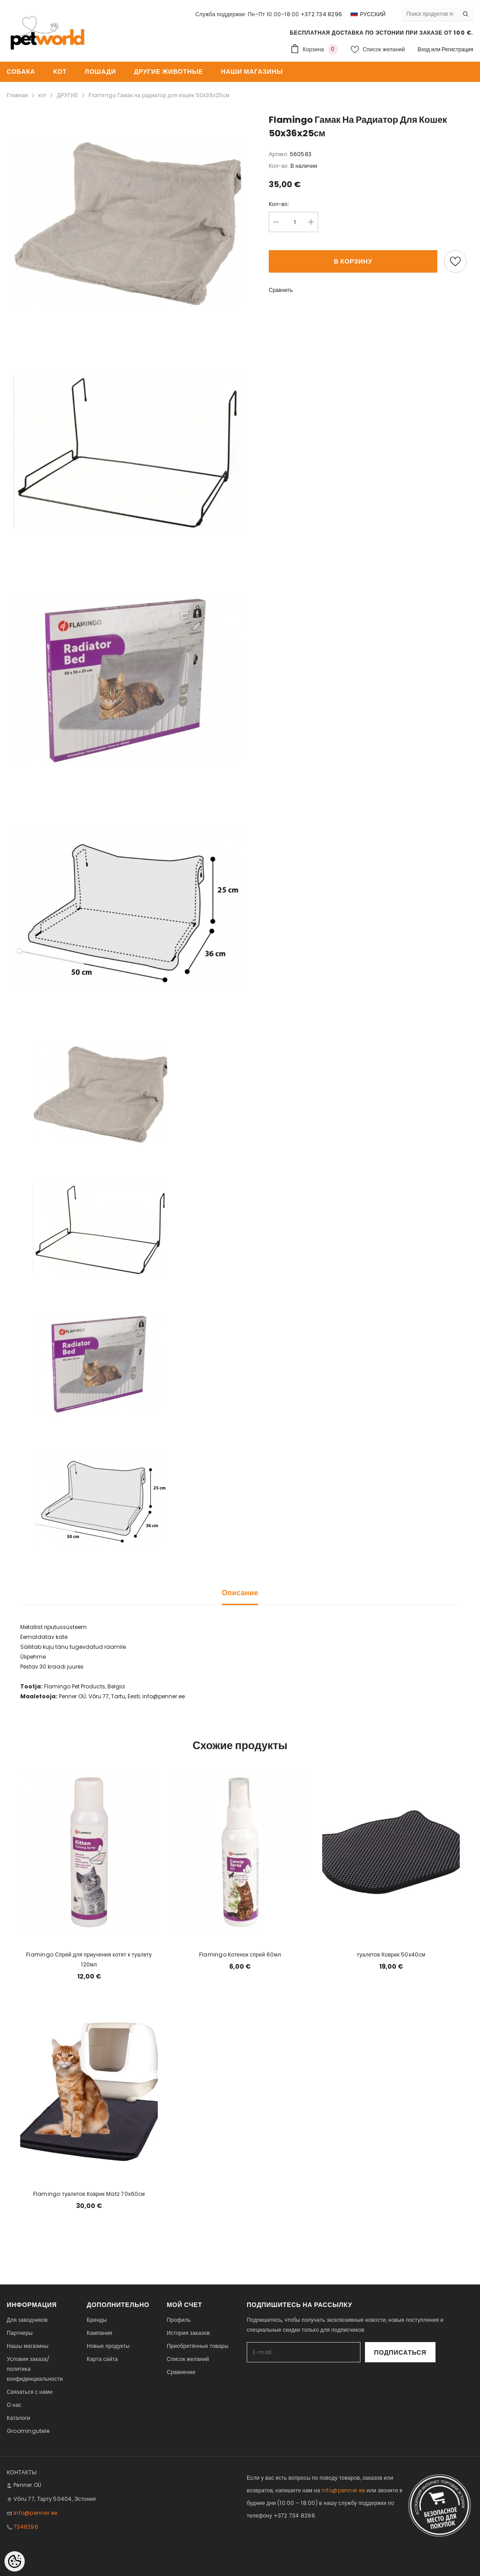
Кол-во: (279, 204)
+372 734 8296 (321, 14)
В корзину (353, 261)
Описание (240, 1593)
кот (42, 95)
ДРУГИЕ (67, 95)
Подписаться (411, 2352)
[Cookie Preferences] (14, 2561)
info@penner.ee (35, 2513)
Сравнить (281, 290)
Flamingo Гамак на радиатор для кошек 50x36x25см (159, 95)
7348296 (25, 2527)
